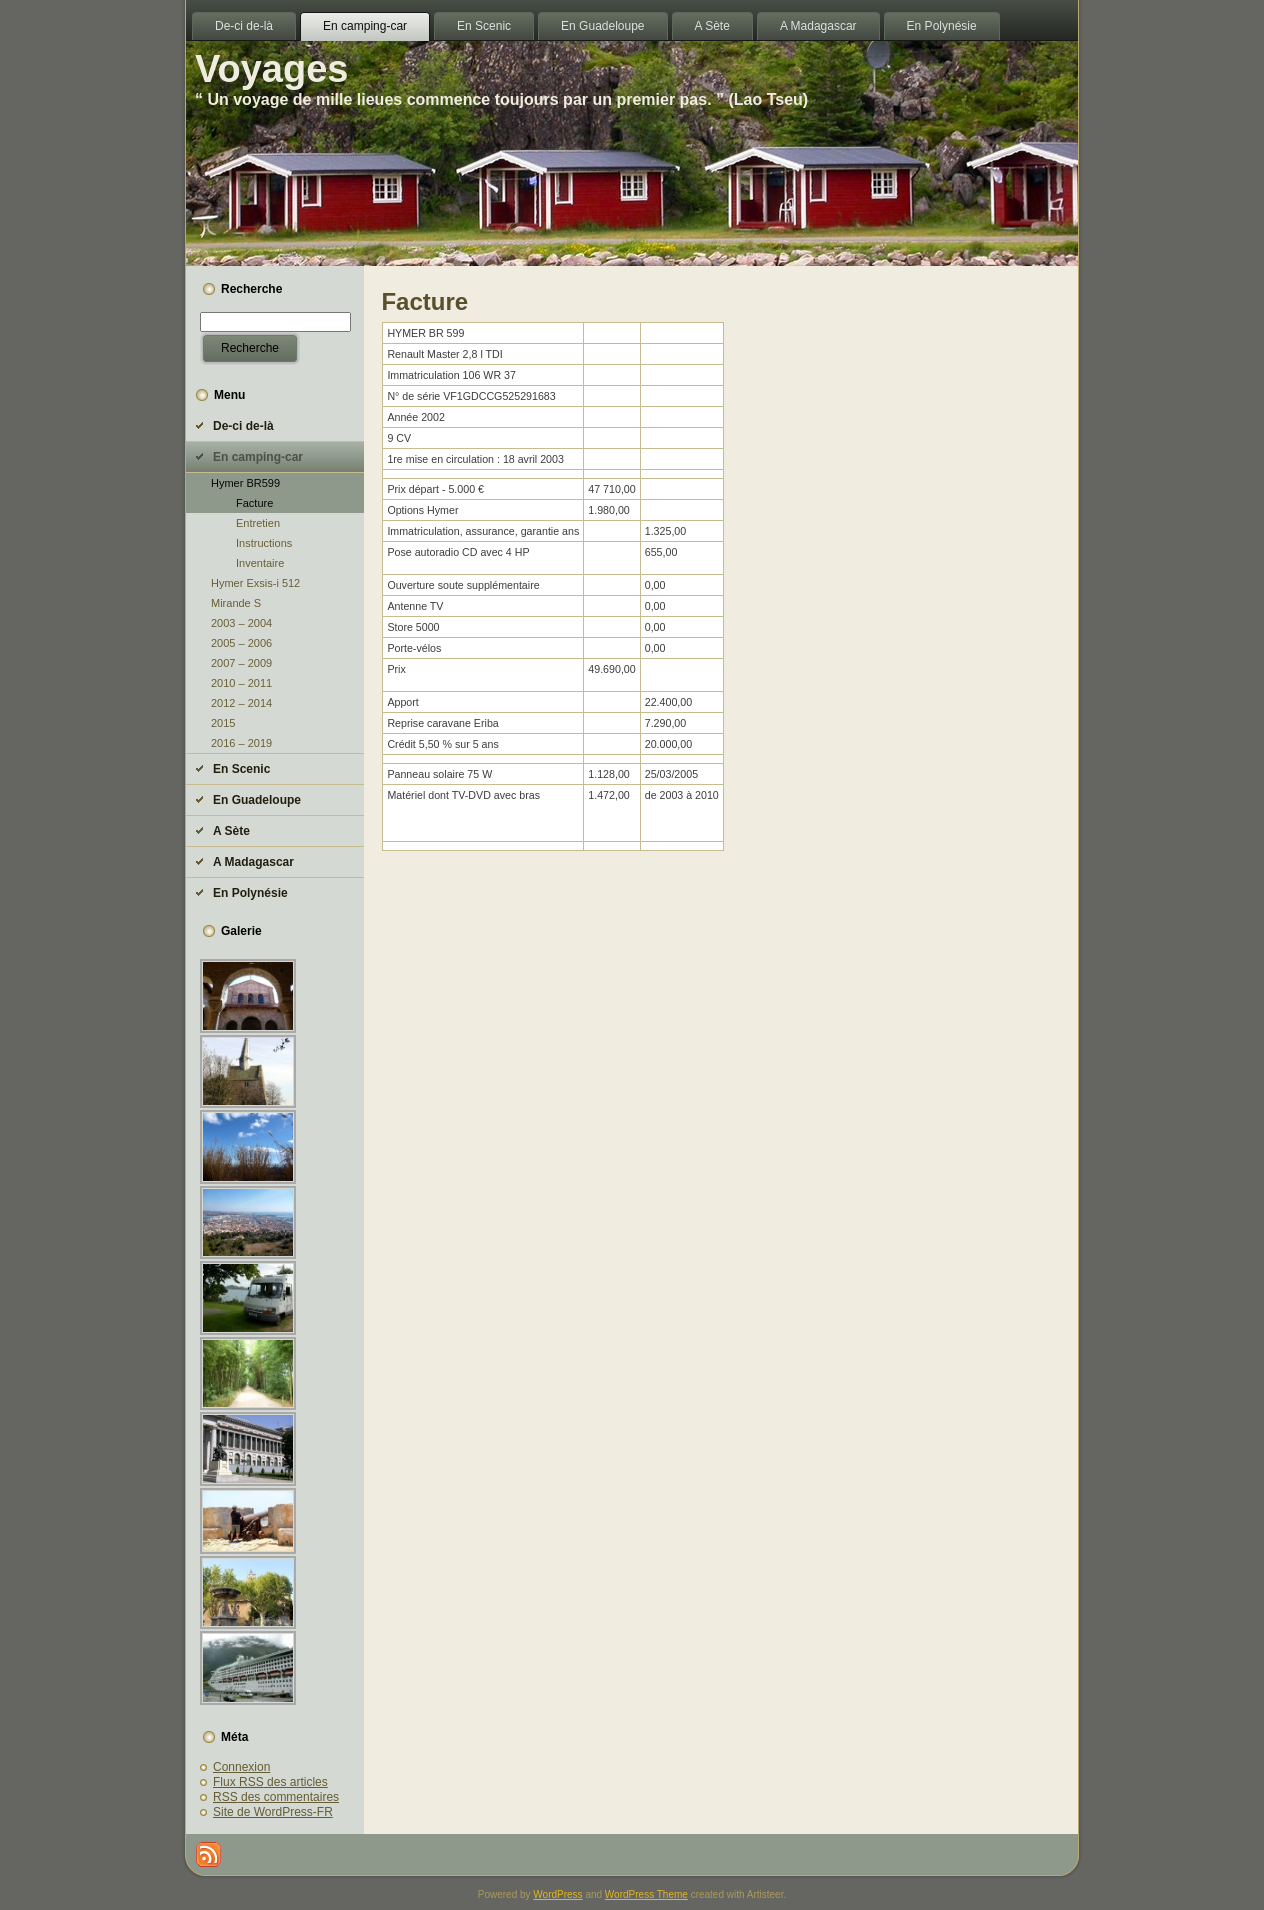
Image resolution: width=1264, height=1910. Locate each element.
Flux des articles (270, 1782)
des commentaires (276, 1797)
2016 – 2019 (241, 743)
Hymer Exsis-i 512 (255, 583)
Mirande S (236, 603)
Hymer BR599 (245, 483)
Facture (254, 503)
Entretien (258, 523)
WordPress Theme (646, 1894)
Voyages (271, 69)
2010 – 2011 (241, 683)
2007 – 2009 (241, 663)
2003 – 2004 (241, 623)
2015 (223, 723)
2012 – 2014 (241, 703)
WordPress (557, 1894)
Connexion (241, 1767)
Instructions (264, 543)
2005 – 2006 (241, 643)
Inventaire (260, 563)
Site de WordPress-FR (273, 1812)
